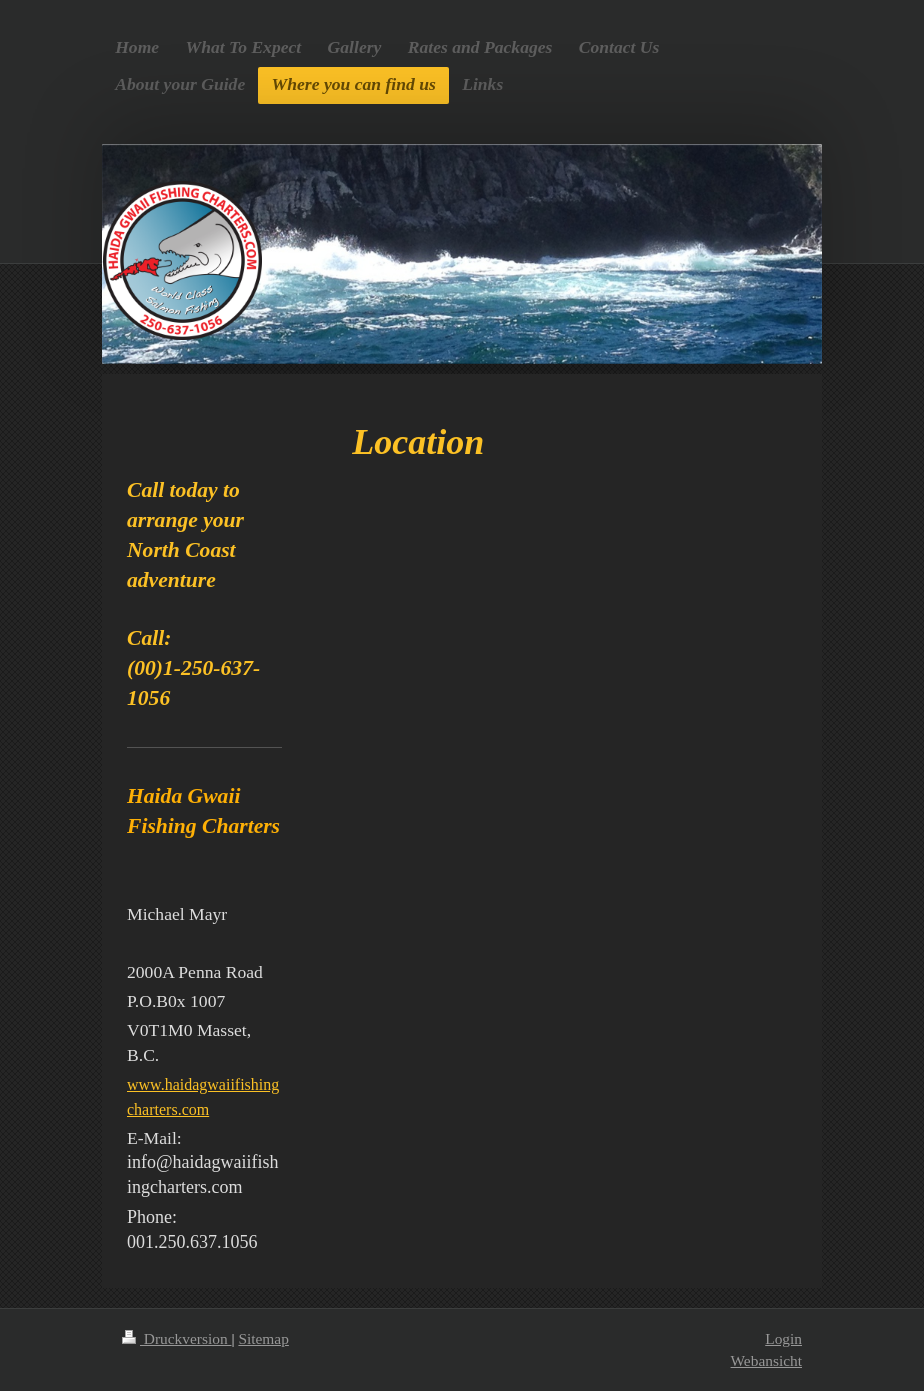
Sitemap (263, 1338)
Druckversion (176, 1338)
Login (783, 1338)
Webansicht (766, 1360)
